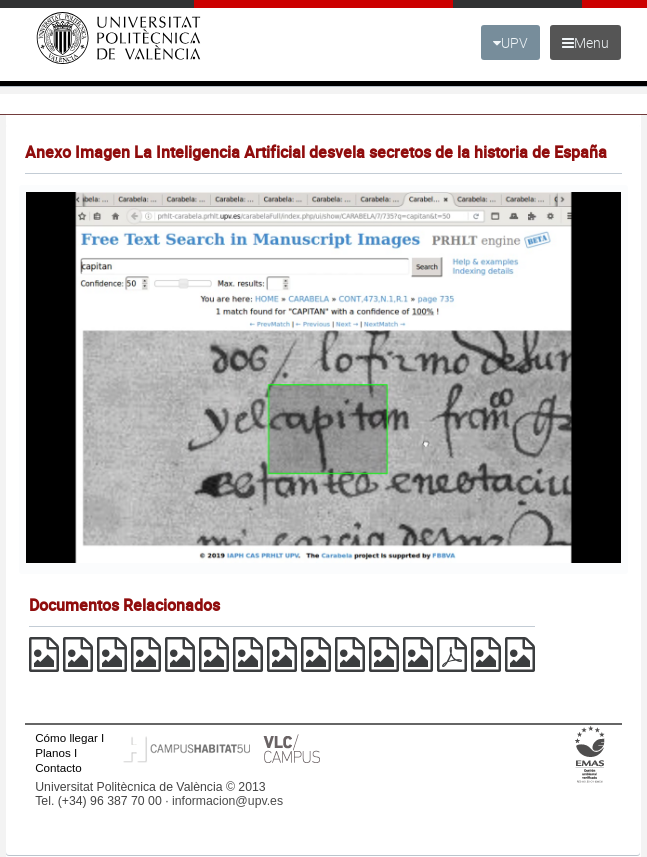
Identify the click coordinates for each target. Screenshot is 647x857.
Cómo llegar (66, 737)
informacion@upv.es (227, 801)
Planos (53, 752)
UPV (510, 42)
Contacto (58, 767)
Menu (585, 42)
